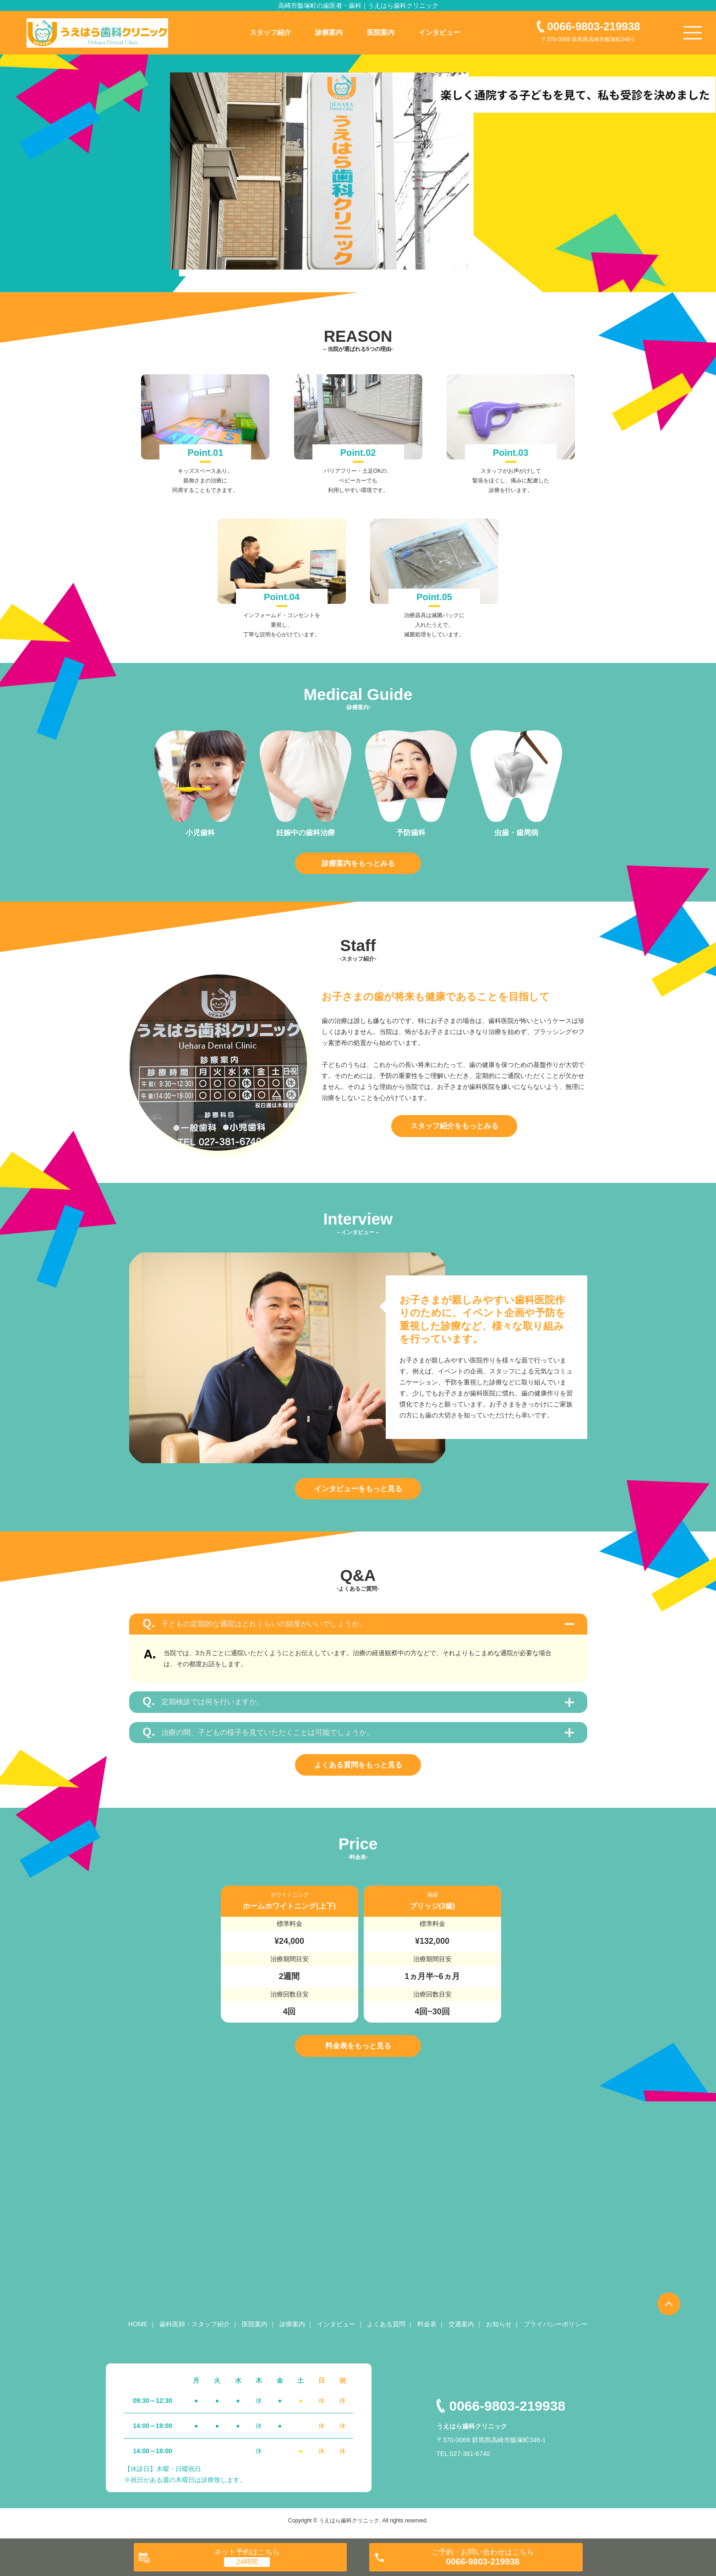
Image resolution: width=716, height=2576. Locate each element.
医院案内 (380, 32)
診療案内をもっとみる (358, 863)
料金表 (427, 2329)
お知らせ (499, 2329)
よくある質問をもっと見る (358, 1768)
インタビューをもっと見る (358, 1490)
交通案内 (461, 2329)
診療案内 (329, 32)
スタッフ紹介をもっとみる (454, 1127)
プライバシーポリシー (556, 2329)
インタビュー (439, 32)
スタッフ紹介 (270, 32)
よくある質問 (386, 2329)
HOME (138, 2329)
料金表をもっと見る (358, 2050)
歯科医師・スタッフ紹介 (194, 2329)
